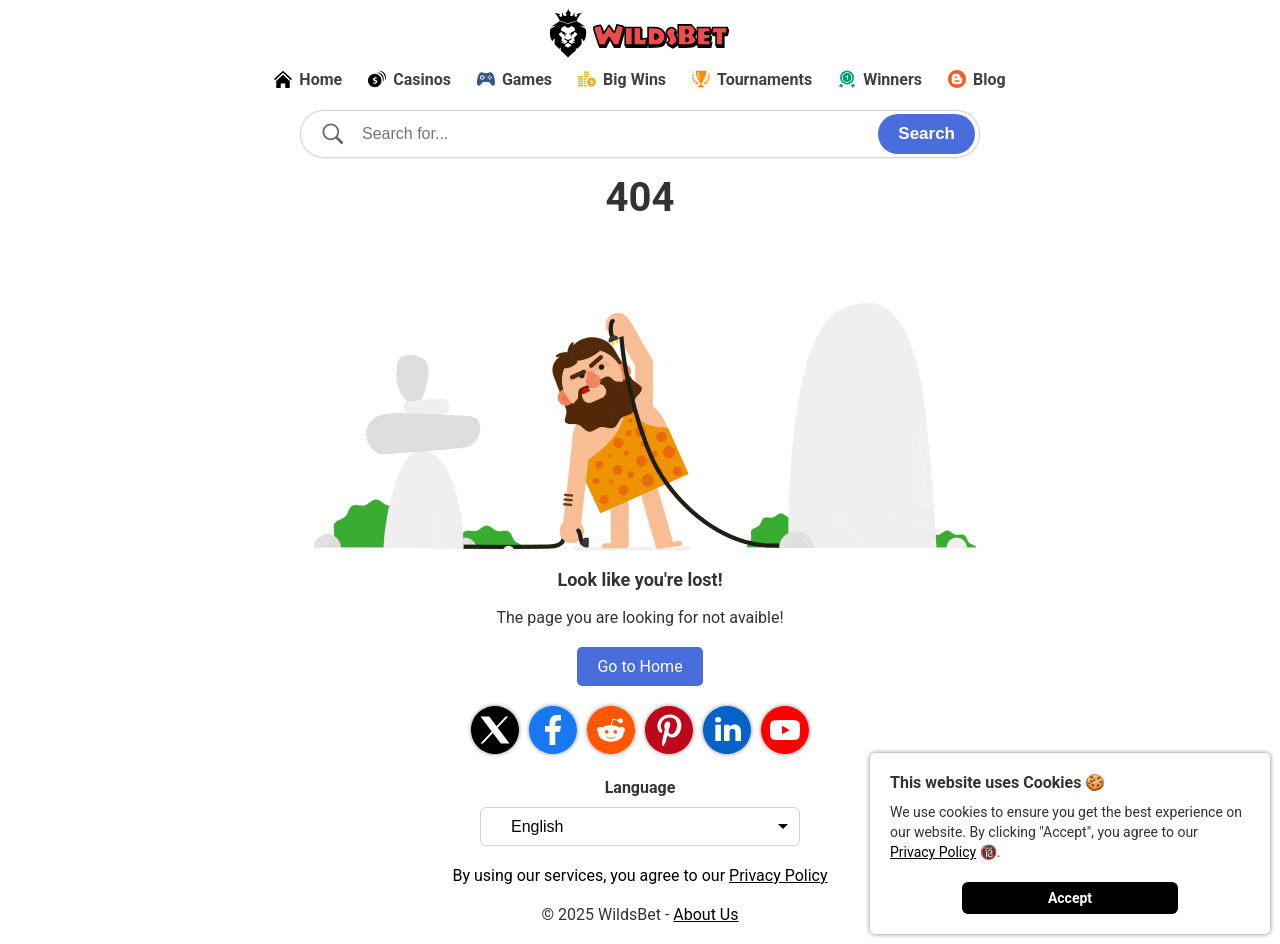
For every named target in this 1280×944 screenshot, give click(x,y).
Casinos (409, 79)
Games (514, 79)
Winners (880, 79)
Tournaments (752, 79)
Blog (977, 79)
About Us (705, 914)
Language (640, 787)
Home (308, 79)
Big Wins (622, 79)
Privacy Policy (933, 852)
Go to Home (639, 666)
